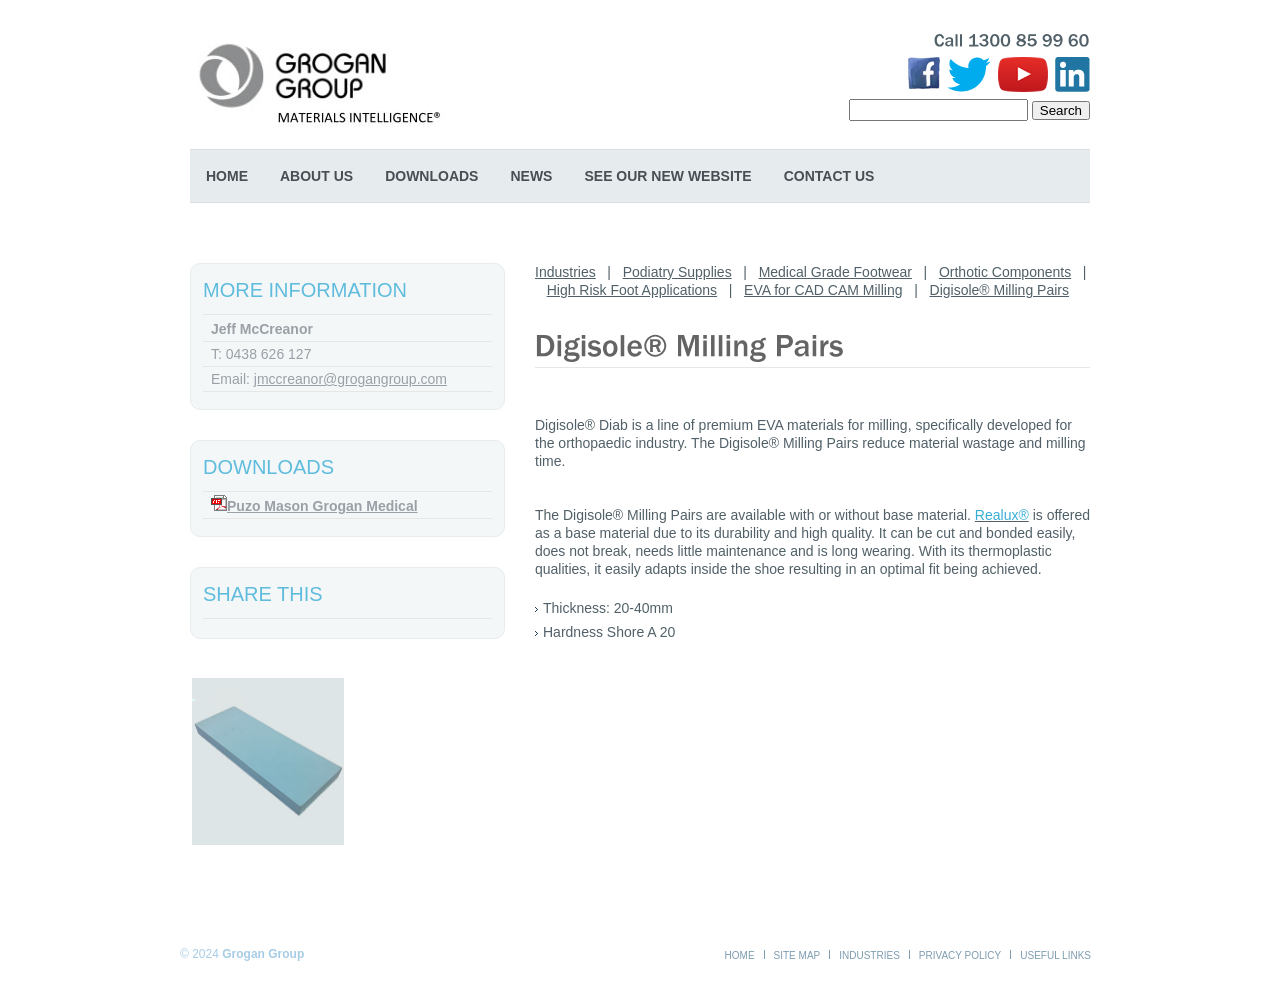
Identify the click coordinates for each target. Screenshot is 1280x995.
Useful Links (1055, 955)
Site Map (797, 955)
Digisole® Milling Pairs (999, 290)
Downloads (431, 176)
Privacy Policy (960, 955)
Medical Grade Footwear (835, 272)
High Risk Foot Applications (632, 290)
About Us (316, 176)
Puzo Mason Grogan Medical (322, 506)
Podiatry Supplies (677, 272)
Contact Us (829, 176)
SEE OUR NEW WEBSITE (667, 176)
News (531, 176)
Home (227, 176)
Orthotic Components (1005, 272)
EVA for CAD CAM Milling (823, 290)
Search (1061, 110)
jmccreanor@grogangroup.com (350, 379)
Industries (565, 272)
